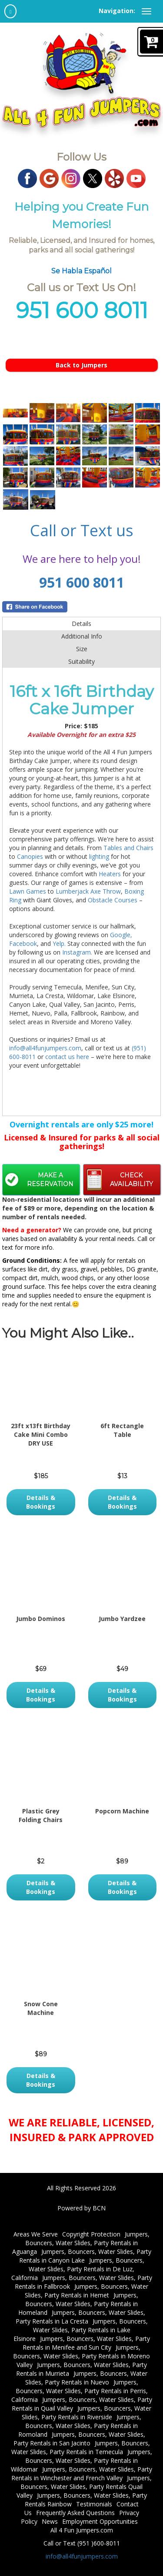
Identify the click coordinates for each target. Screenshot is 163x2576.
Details (81, 623)
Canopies (31, 856)
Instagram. (77, 952)
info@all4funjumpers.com (45, 1048)
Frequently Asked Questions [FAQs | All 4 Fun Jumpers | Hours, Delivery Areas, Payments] (75, 2513)
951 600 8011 (81, 582)
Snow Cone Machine (41, 2008)
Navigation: (117, 11)
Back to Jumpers (81, 365)
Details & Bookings (40, 1501)
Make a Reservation (50, 1179)
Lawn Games (27, 891)
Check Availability (131, 1179)
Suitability (81, 661)
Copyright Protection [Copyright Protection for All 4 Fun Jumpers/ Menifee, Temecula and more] (91, 2234)
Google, (121, 935)
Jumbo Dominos (40, 1618)
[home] (10, 11)
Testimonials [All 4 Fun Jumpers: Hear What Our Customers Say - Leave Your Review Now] (94, 2504)
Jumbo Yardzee (122, 1618)
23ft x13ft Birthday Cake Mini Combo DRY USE (40, 1434)
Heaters (110, 874)
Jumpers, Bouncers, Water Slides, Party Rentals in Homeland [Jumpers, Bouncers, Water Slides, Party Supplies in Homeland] (78, 2304)
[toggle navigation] (146, 11)
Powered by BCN (81, 2208)
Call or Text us (81, 530)
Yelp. (59, 943)
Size (81, 649)
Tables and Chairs (127, 848)
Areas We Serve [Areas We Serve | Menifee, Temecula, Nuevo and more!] (35, 2234)
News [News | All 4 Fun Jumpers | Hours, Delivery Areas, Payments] (50, 2521)
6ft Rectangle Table (122, 1430)
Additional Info (81, 636)
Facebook (23, 943)
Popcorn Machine (122, 1811)
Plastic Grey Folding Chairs (41, 1815)
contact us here (67, 1057)
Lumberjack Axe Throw (88, 891)
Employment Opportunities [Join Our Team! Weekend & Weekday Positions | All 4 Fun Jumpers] (100, 2521)
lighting (100, 856)
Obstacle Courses (112, 900)
